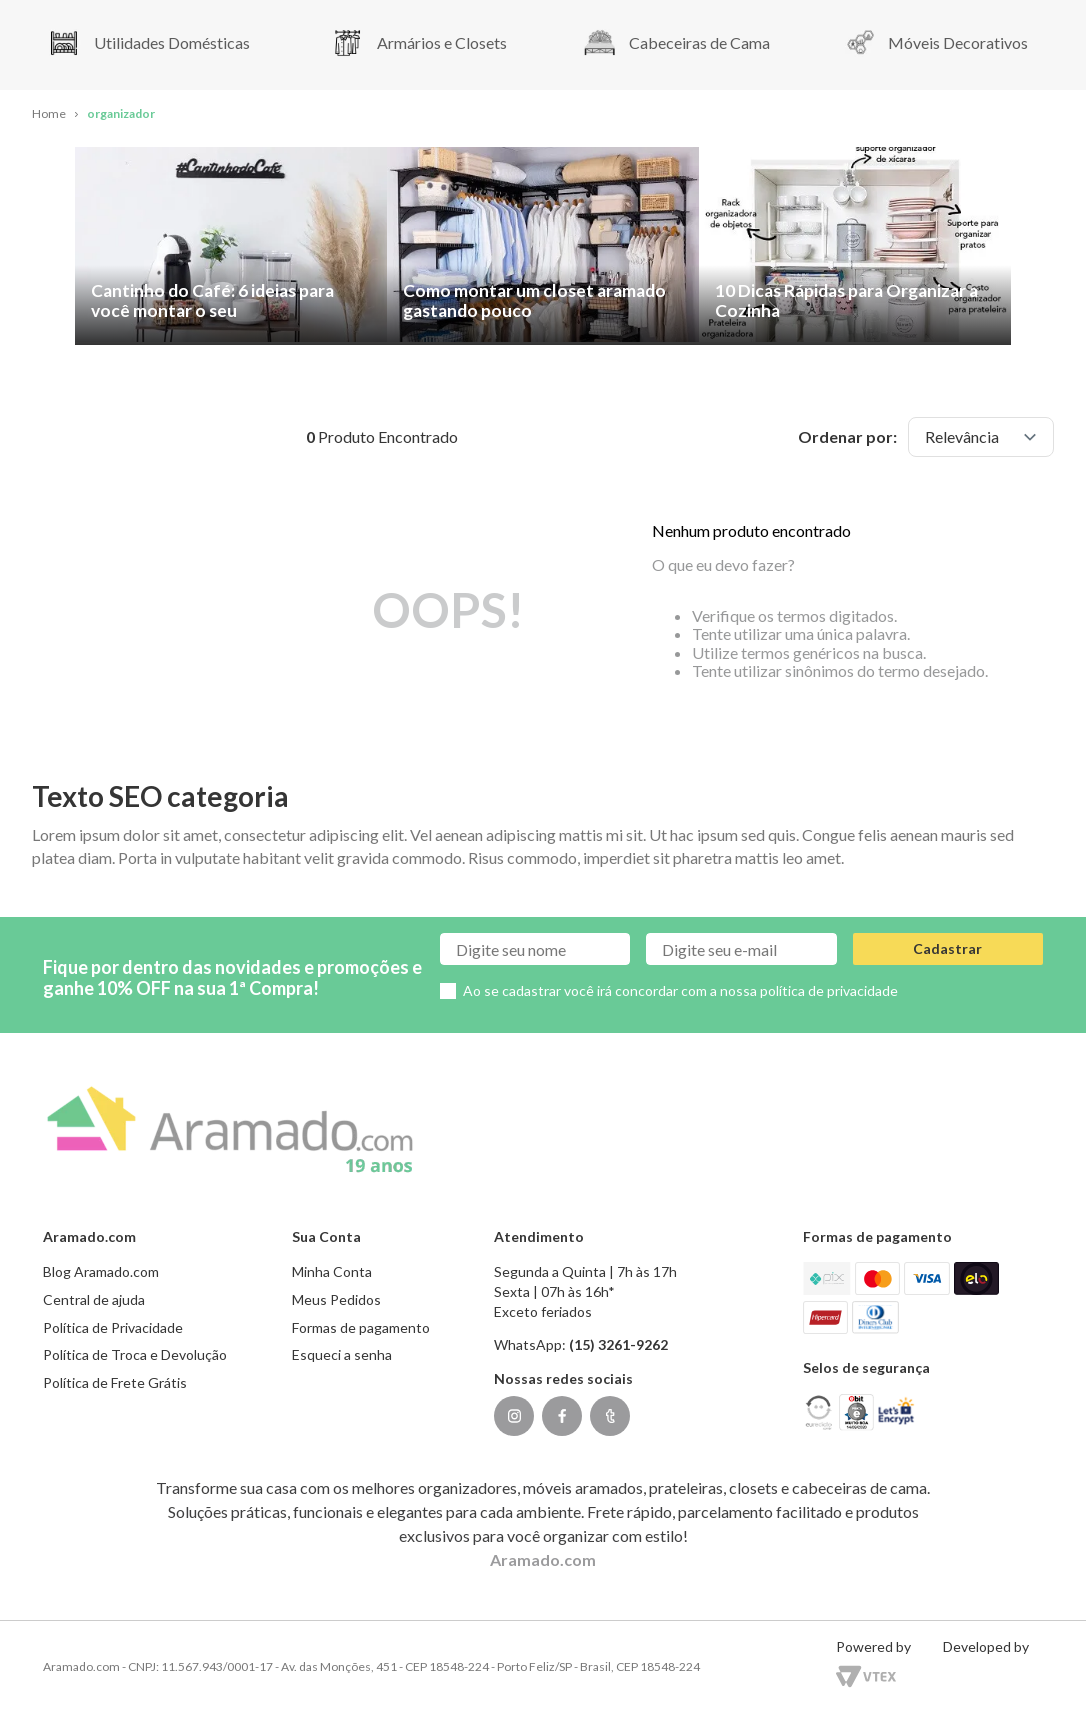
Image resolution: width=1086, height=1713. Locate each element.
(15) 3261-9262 (618, 1344)
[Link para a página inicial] (49, 114)
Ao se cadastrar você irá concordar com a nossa (680, 990)
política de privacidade (829, 990)
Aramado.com (543, 1559)
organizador (121, 113)
